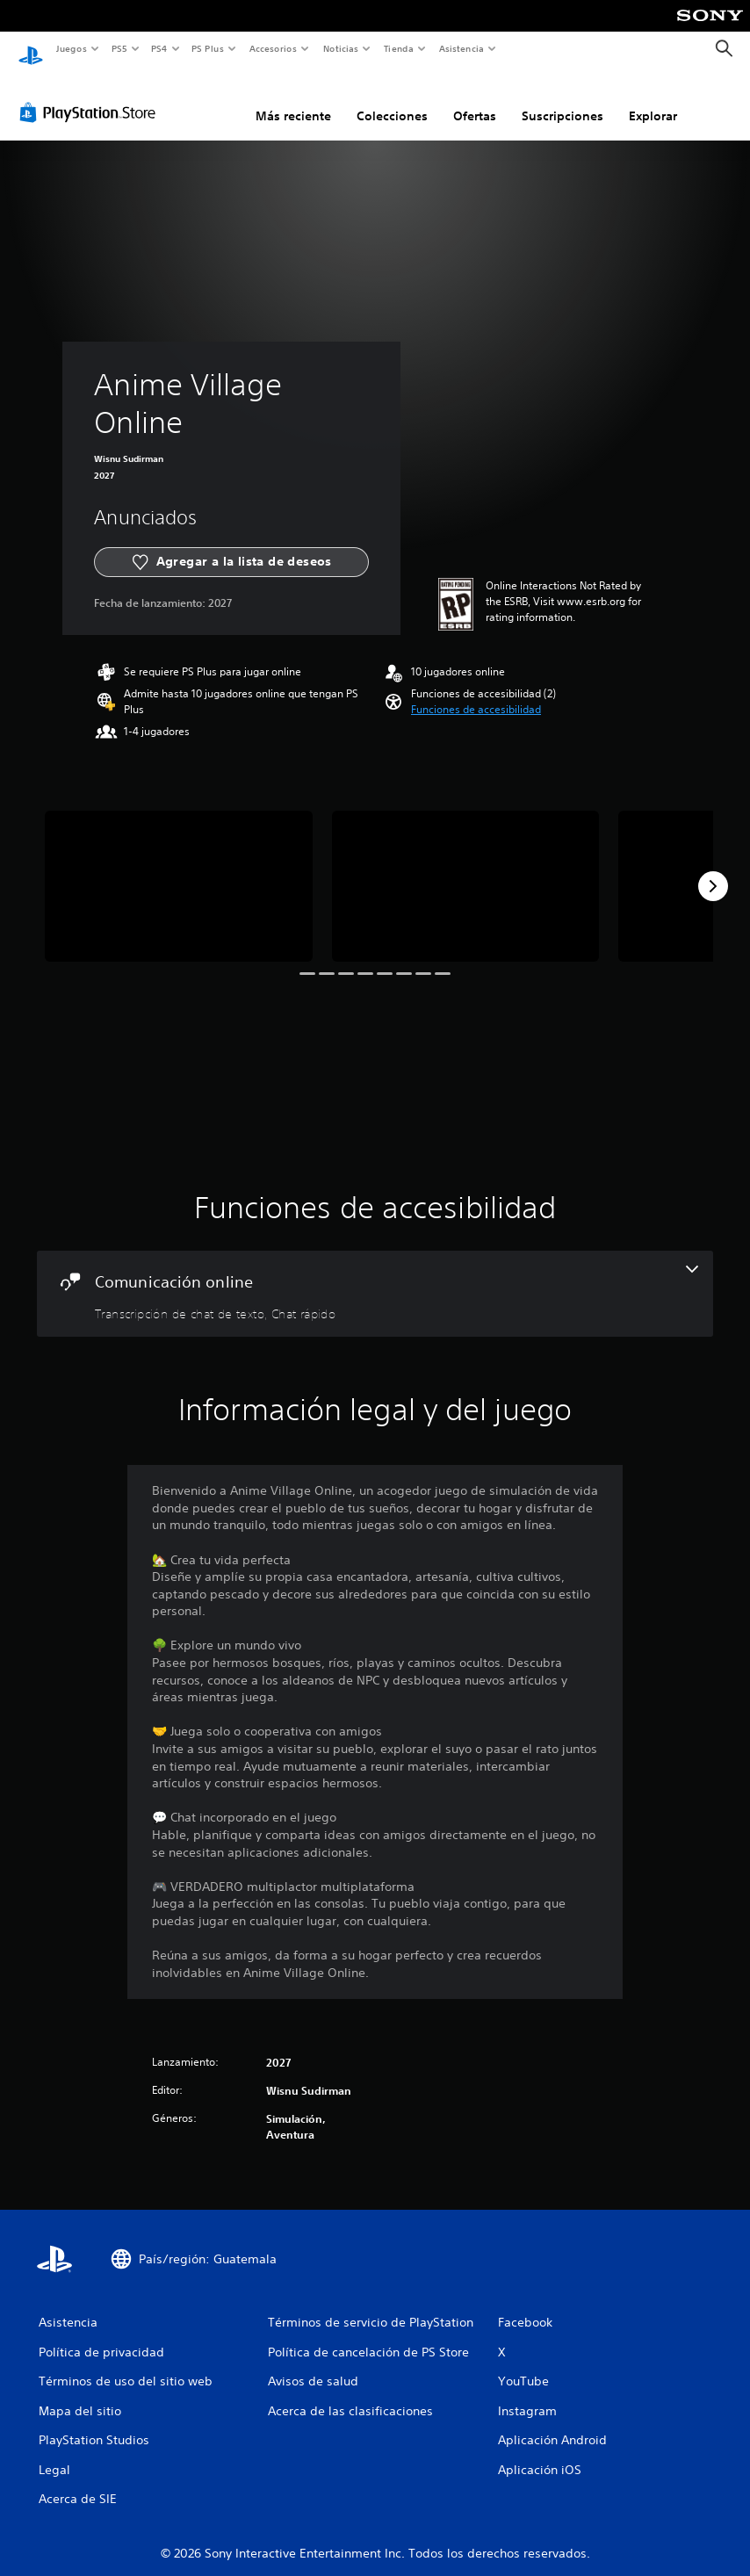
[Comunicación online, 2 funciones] (375, 1277)
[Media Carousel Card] (179, 869)
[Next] (713, 869)
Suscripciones (562, 99)
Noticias (341, 48)
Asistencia (461, 48)
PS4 (160, 48)
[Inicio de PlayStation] (31, 49)
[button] (476, 693)
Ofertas (474, 99)
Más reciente (293, 99)
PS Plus (208, 48)
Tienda (399, 48)
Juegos (70, 48)
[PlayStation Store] (91, 96)
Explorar (653, 99)
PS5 (120, 48)
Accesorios (273, 48)
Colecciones (392, 99)
